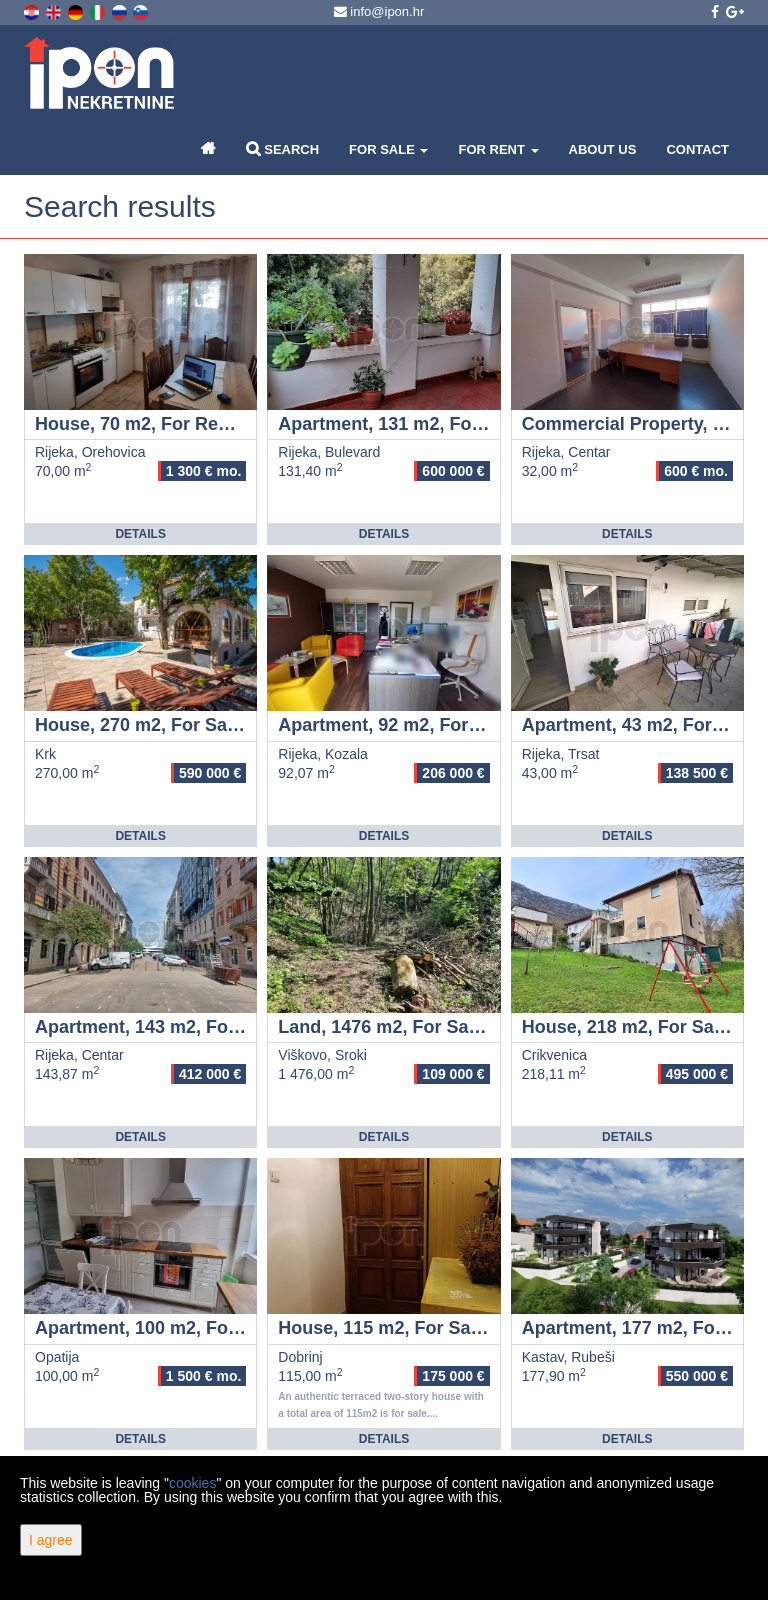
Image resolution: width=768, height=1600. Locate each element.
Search (283, 148)
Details (140, 534)
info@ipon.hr (379, 11)
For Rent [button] (498, 149)
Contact (697, 149)
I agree (51, 1540)
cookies (192, 1483)
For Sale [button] (388, 149)
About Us (603, 149)
